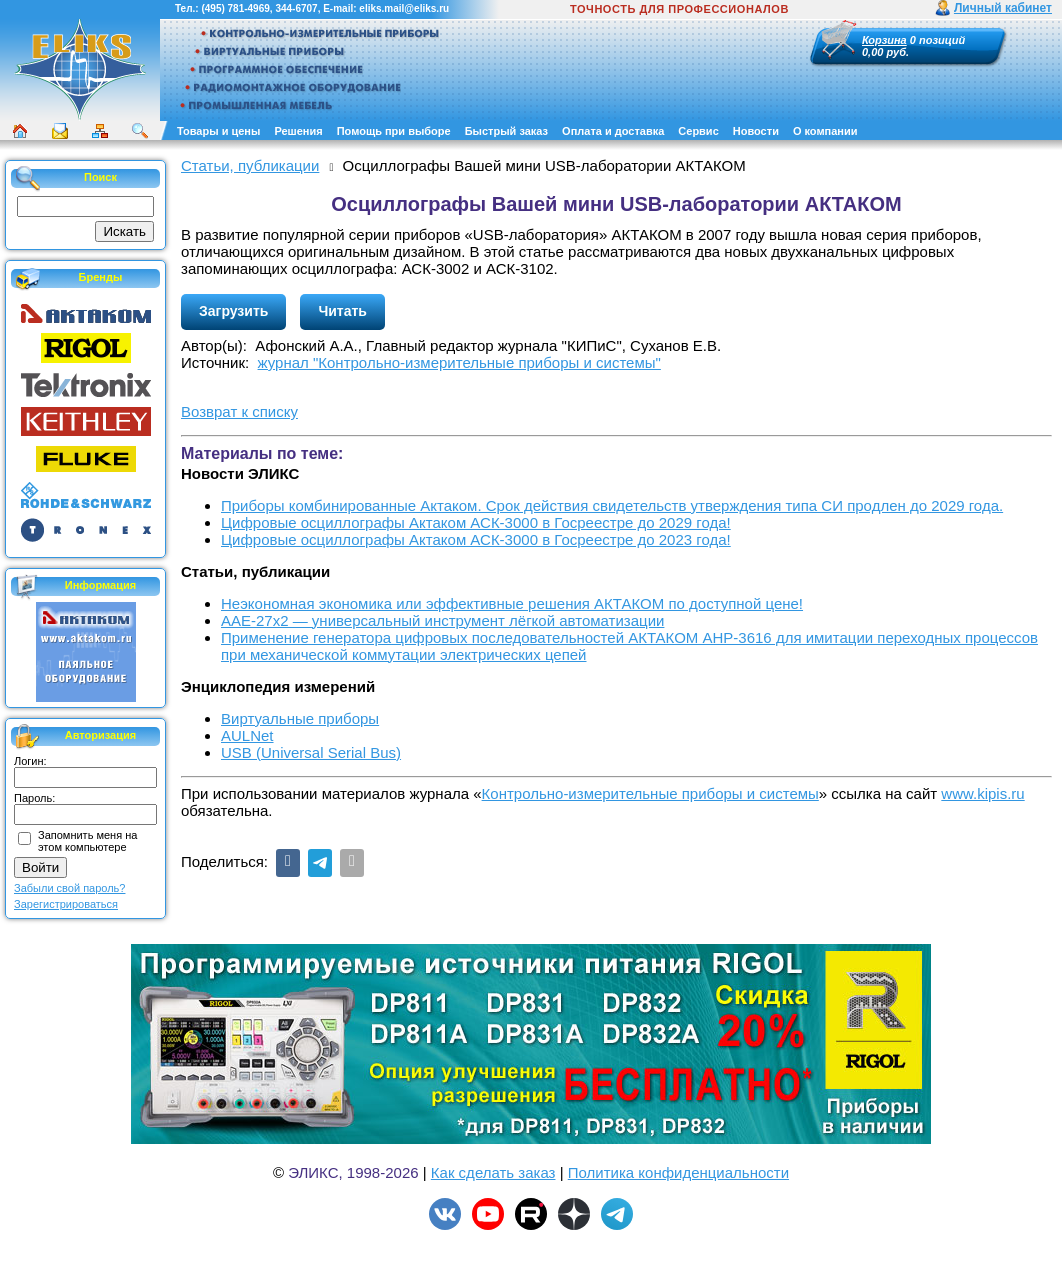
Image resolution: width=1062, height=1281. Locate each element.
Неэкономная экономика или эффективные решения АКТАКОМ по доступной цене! (512, 603)
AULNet (247, 735)
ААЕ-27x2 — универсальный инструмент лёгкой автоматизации (442, 620)
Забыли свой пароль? (69, 888)
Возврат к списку (239, 411)
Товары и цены (218, 131)
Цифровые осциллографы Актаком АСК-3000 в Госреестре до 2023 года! (476, 539)
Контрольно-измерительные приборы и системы (650, 793)
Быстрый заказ (506, 131)
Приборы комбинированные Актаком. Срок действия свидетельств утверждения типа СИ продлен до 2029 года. (612, 505)
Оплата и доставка (613, 131)
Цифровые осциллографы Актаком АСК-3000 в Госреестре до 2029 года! (476, 522)
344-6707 (296, 8)
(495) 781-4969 (235, 8)
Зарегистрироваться (66, 904)
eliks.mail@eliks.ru (404, 8)
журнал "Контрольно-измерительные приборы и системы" (459, 362)
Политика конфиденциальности (678, 1172)
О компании (825, 131)
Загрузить (233, 311)
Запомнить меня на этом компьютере (87, 841)
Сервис (698, 131)
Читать (342, 311)
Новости (756, 131)
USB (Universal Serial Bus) (311, 752)
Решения (298, 131)
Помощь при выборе (394, 131)
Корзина (884, 40)
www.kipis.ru (982, 793)
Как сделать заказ (493, 1172)
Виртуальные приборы (300, 718)
